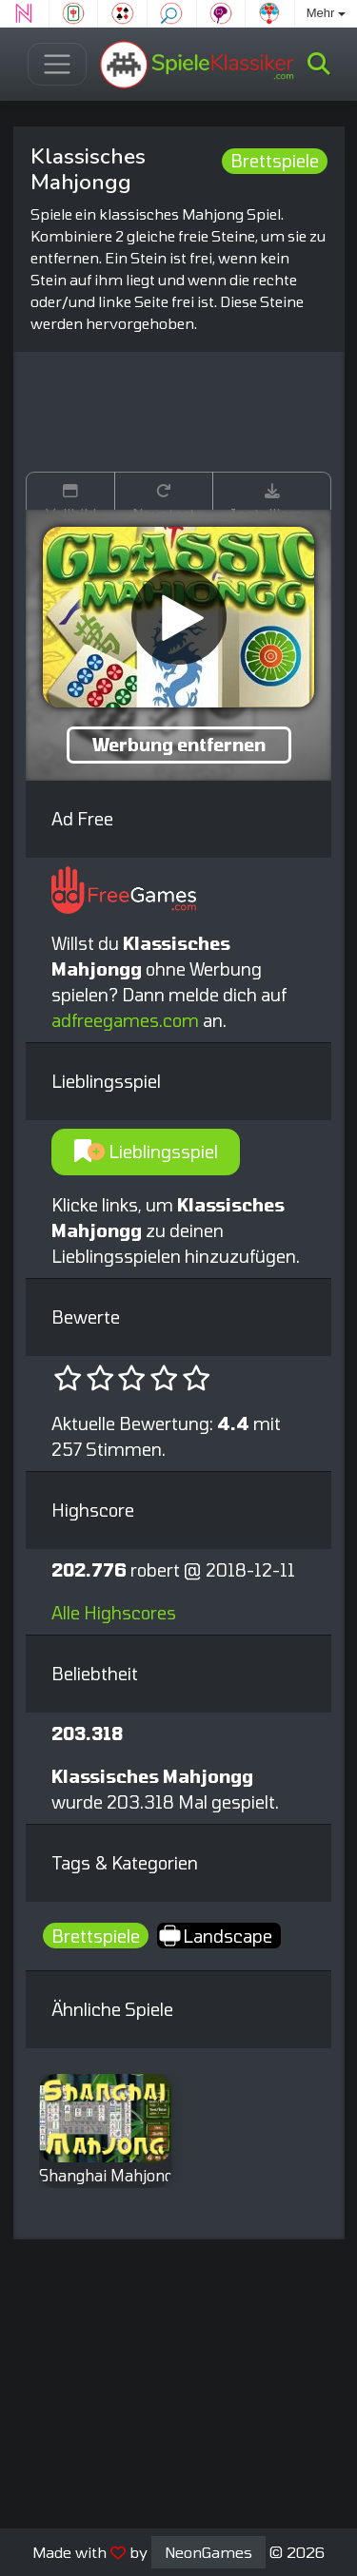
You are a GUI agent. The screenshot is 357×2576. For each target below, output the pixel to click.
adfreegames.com (125, 1020)
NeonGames (208, 2552)
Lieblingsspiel (146, 1151)
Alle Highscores (113, 1612)
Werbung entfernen (179, 744)
